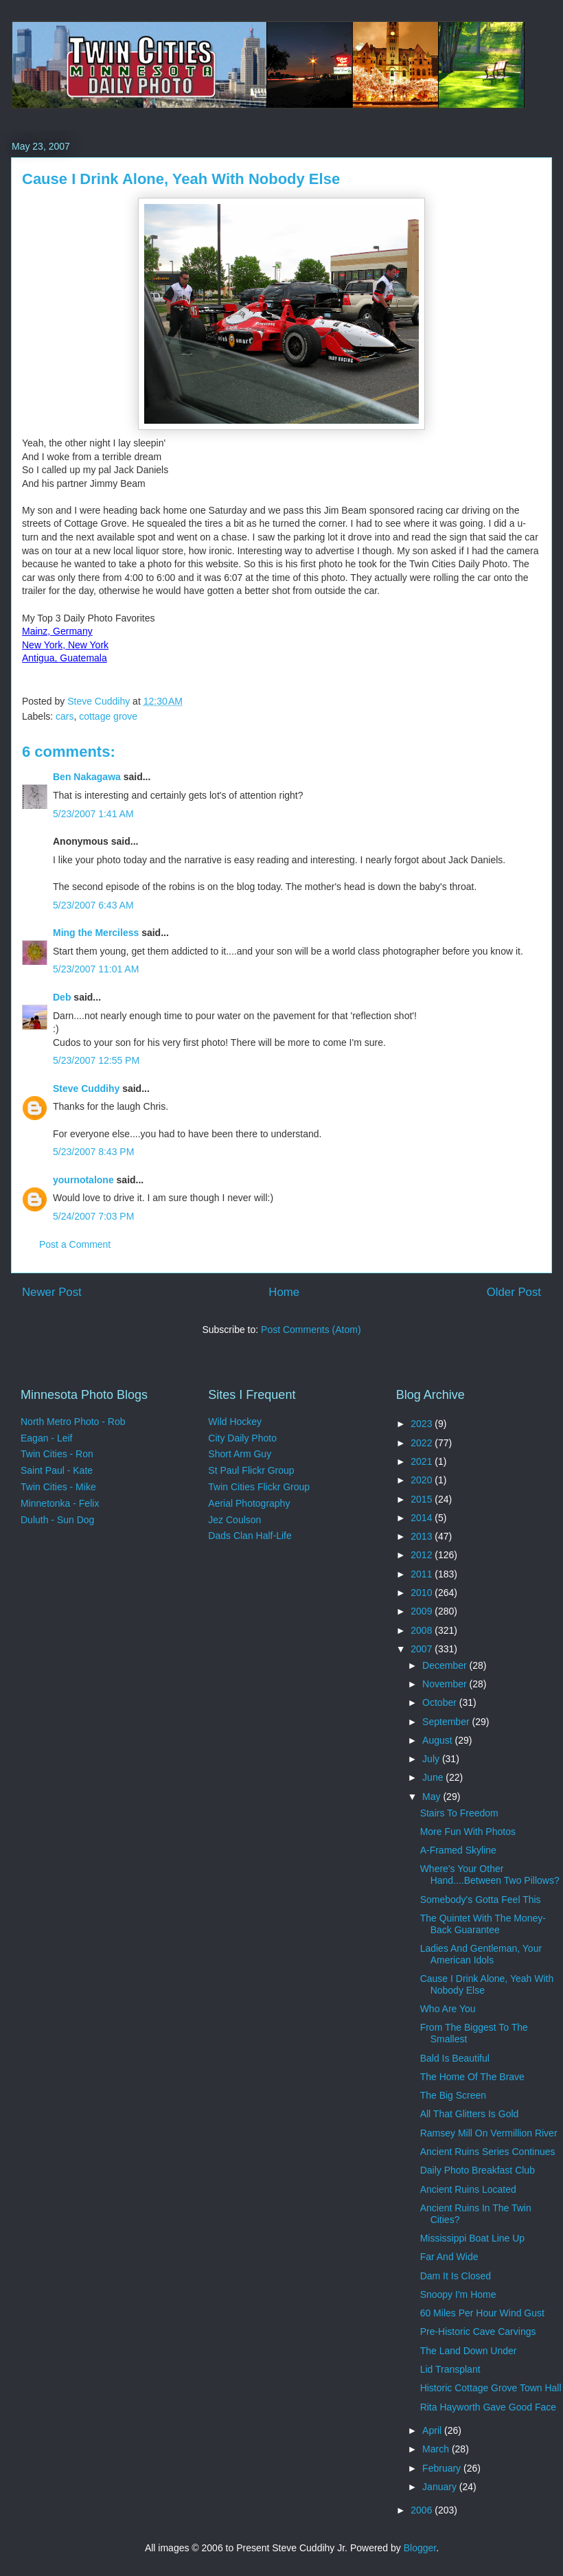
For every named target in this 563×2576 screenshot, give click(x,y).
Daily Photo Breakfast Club (477, 2170)
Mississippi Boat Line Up (472, 2238)
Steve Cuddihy (86, 1088)
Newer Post (52, 1292)
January (440, 2486)
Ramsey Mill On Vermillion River (489, 2133)
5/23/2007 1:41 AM (93, 813)
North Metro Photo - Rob (73, 1421)
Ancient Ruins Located (468, 2189)
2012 (423, 1554)
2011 (423, 1574)
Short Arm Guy (239, 1453)
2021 (423, 1461)
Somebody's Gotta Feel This (480, 1899)
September (447, 1721)
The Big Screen (453, 2095)
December (445, 1665)
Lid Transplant (450, 2369)
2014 (423, 1517)
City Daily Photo (242, 1438)
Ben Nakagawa (87, 776)
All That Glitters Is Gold (469, 2113)
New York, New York (65, 644)
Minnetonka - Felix (60, 1503)
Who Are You (448, 2008)
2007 (423, 1648)
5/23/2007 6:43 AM (93, 905)
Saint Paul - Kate (57, 1470)
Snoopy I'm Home (458, 2294)
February (442, 2468)
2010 (423, 1592)
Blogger (420, 2547)
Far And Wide (449, 2256)
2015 (423, 1499)
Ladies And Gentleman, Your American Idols (481, 1954)
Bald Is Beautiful (455, 2058)
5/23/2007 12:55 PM (96, 1060)
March (437, 2448)
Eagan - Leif (47, 1438)
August (438, 1740)
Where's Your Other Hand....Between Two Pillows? (490, 1874)
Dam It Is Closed (455, 2275)
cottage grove (108, 716)
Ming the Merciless (96, 932)
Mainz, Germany (57, 631)
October (440, 1702)
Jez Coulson (234, 1519)
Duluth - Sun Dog (57, 1519)
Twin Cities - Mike (58, 1486)
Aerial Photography (249, 1503)
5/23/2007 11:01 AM (96, 969)
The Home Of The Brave (472, 2076)
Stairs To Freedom (459, 1813)
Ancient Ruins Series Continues (487, 2151)
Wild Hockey (235, 1421)
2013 (423, 1536)
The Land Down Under (468, 2350)
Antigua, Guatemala (64, 657)
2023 (423, 1423)
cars (64, 716)
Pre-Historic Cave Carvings (478, 2331)
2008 (423, 1630)
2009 (423, 1611)
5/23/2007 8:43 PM (93, 1151)
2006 (423, 2510)
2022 (423, 1442)
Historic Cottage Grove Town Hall (491, 2387)
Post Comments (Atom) (310, 1329)
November (445, 1683)
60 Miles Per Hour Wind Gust (482, 2312)
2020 (423, 1479)
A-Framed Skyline (458, 1850)
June (434, 1777)
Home (283, 1292)
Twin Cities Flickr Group (259, 1486)
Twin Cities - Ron (57, 1453)
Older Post (514, 1292)
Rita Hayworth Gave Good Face (488, 2407)
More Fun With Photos (468, 1831)
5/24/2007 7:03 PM (93, 1216)
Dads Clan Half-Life (249, 1535)
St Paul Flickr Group (251, 1470)
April (433, 2430)
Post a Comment (75, 1244)
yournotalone (83, 1179)
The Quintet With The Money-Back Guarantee (483, 1924)
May (432, 1796)
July (432, 1758)
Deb (62, 997)
